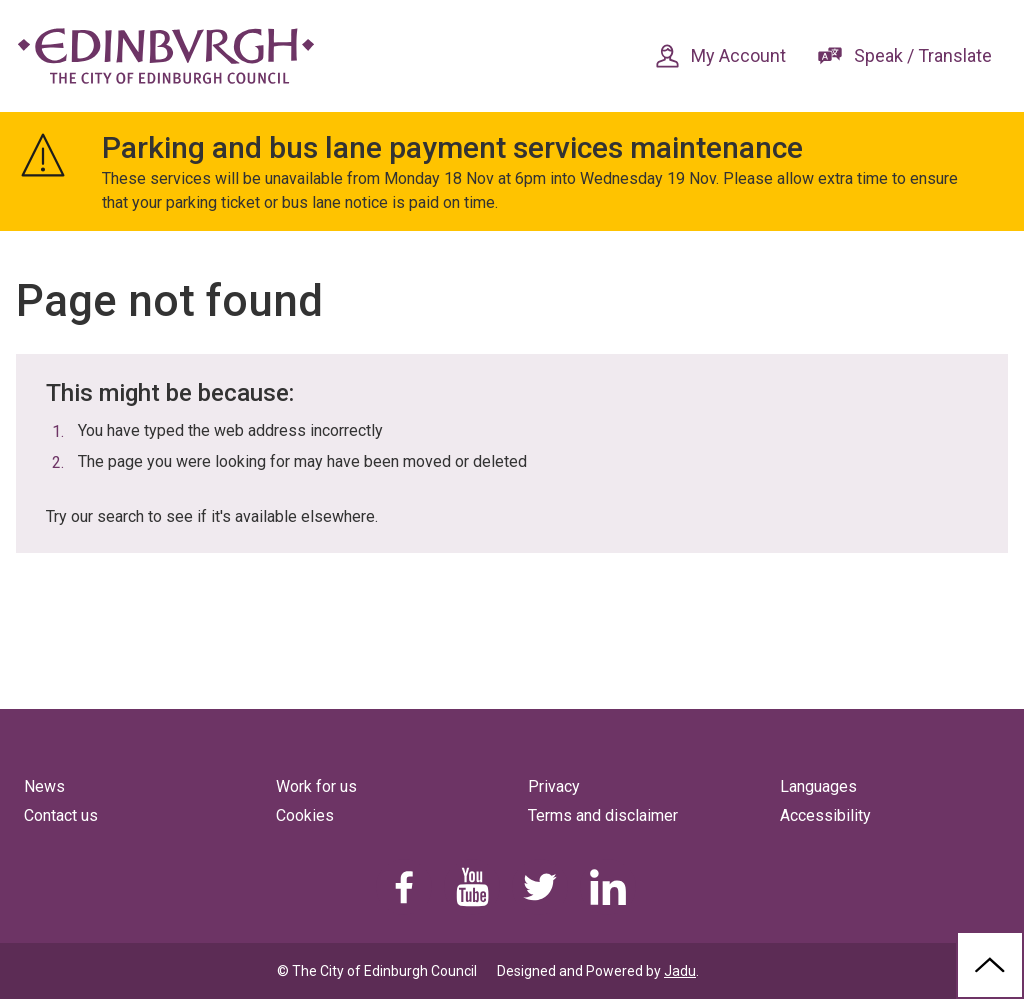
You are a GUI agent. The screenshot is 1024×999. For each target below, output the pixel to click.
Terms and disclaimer (603, 815)
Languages (818, 786)
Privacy (554, 786)
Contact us (61, 815)
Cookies (305, 815)
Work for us (316, 786)
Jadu (680, 971)
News (44, 786)
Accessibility (825, 815)
